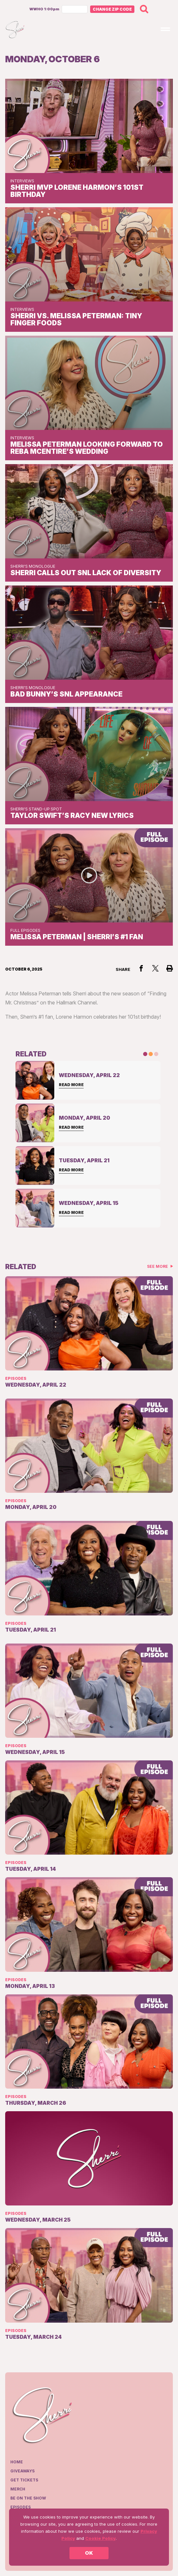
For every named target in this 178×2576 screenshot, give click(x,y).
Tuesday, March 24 (33, 2337)
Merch (17, 2489)
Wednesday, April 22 (35, 1384)
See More (158, 1266)
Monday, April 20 (31, 1507)
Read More (71, 1084)
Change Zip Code (112, 9)
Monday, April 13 (30, 1986)
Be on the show (28, 2498)
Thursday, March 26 (35, 2103)
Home (16, 2461)
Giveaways (22, 2471)
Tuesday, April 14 (30, 1869)
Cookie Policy (100, 2538)
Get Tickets (24, 2480)
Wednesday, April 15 (35, 1752)
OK (89, 2553)
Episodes (15, 1378)
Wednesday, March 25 (38, 2219)
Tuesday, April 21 (30, 1629)
